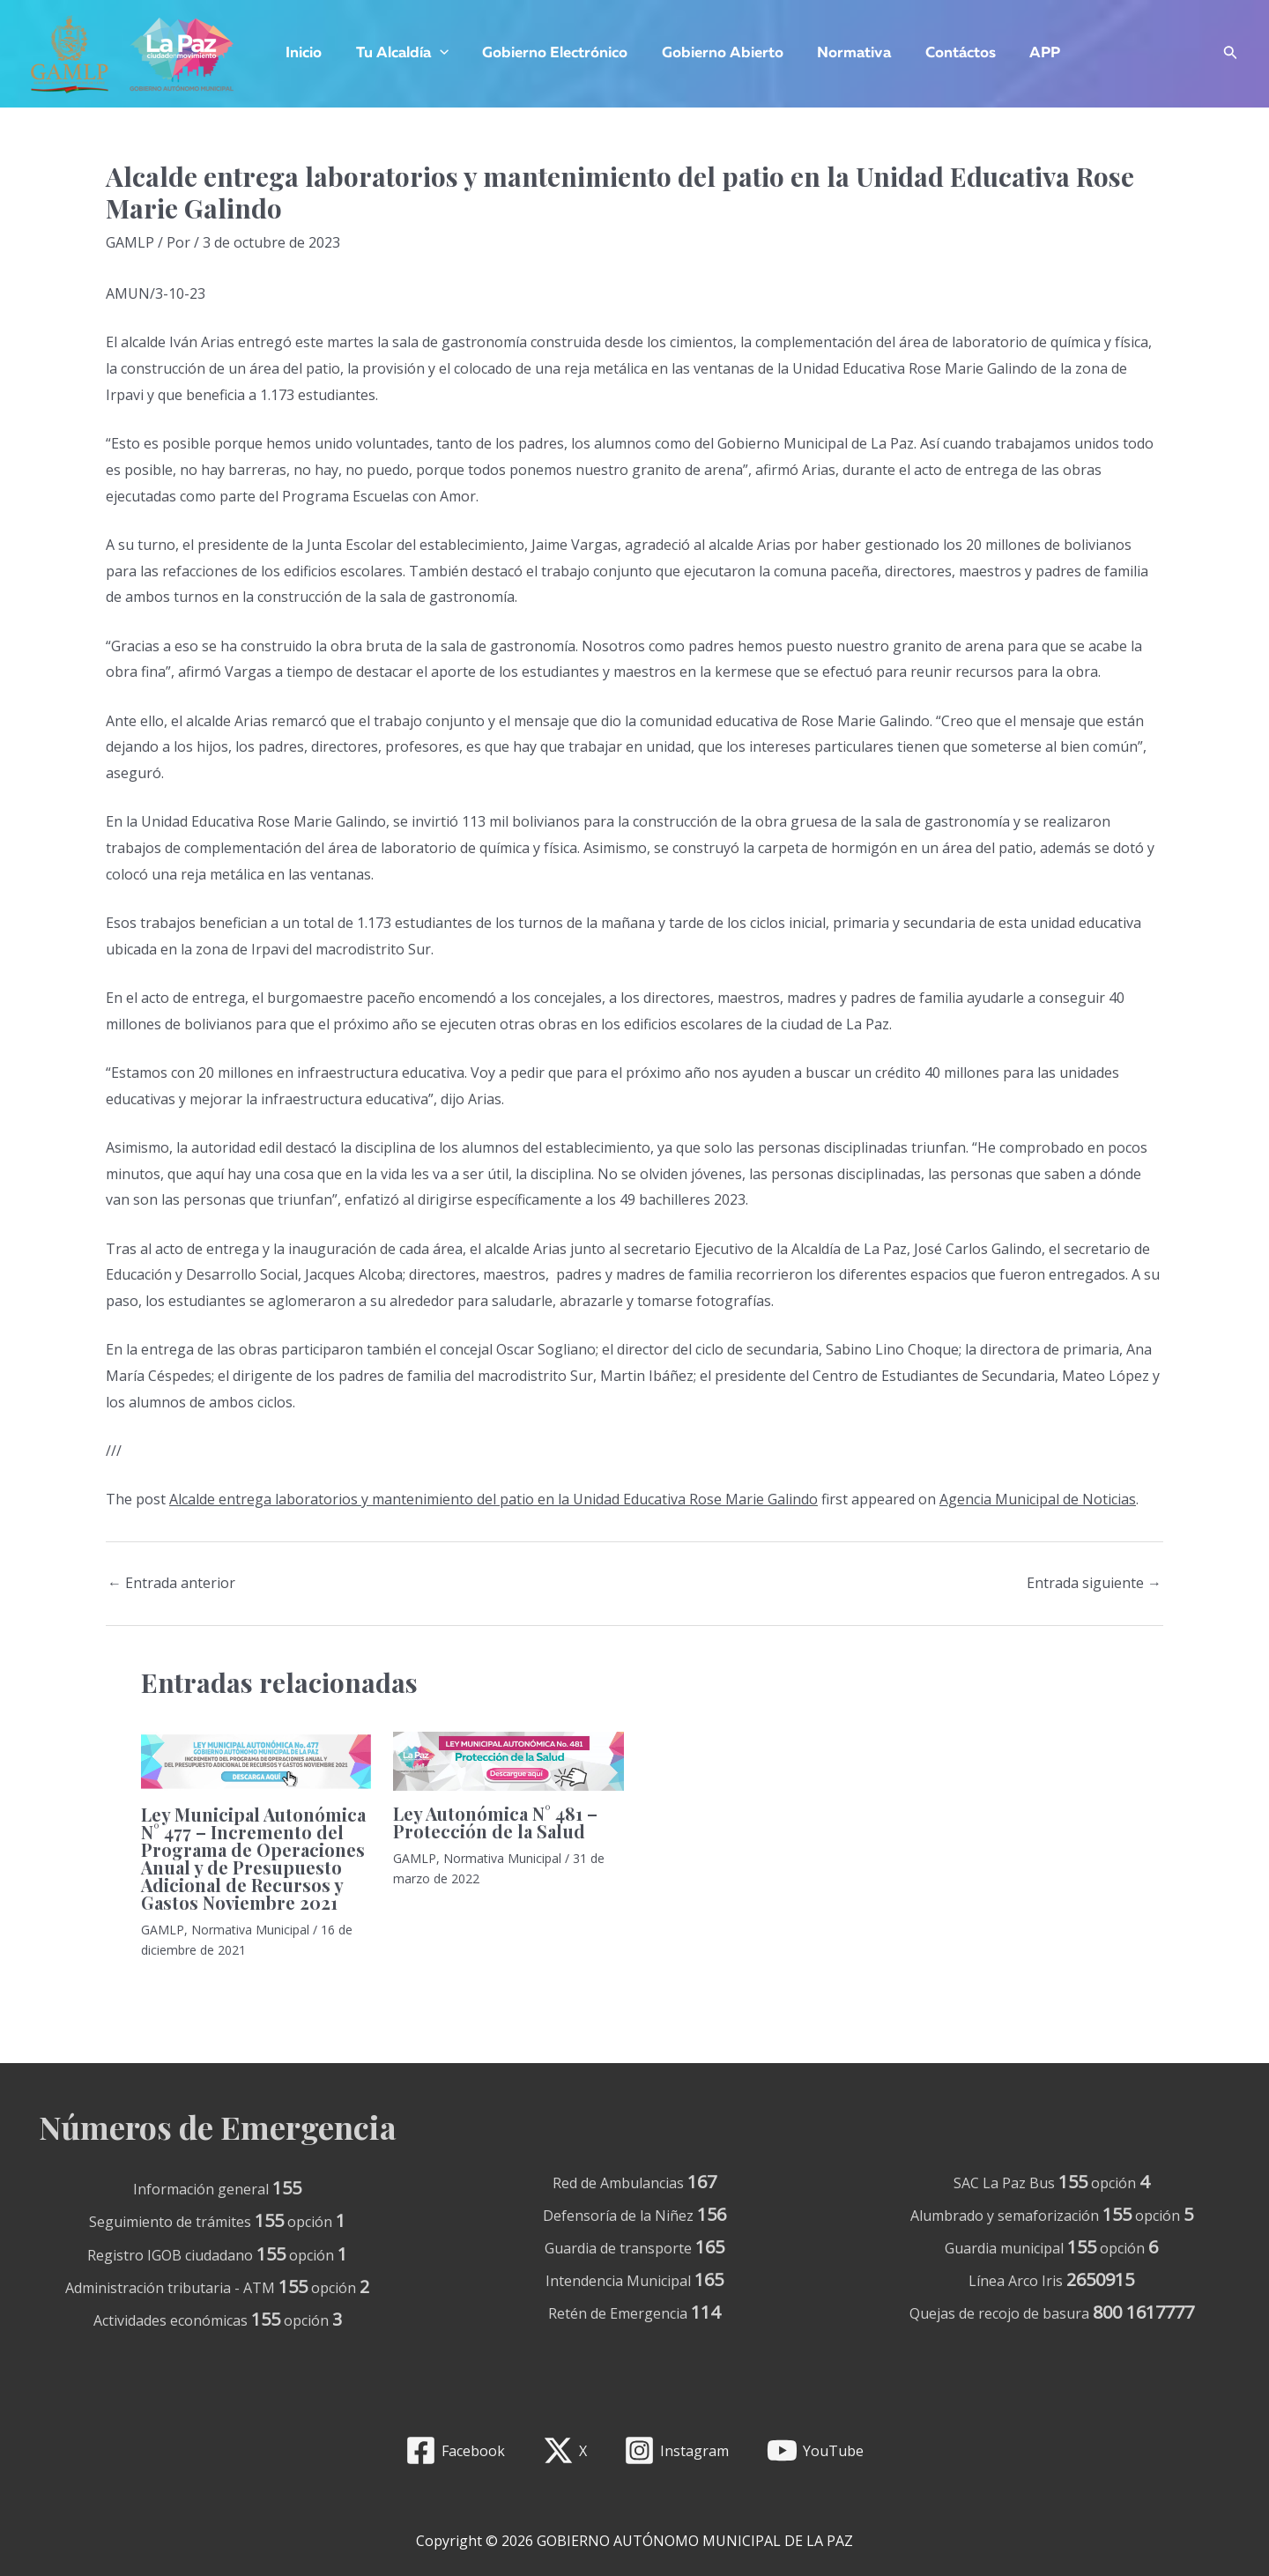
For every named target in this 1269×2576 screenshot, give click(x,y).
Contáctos (938, 53)
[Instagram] (677, 2450)
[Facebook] (454, 2450)
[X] (564, 2450)
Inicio (302, 53)
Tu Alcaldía (396, 54)
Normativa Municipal (250, 1929)
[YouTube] (815, 2450)
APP (1019, 53)
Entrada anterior (171, 1583)
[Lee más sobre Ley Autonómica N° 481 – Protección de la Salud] (508, 1760)
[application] (433, 54)
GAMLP (130, 242)
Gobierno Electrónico (545, 53)
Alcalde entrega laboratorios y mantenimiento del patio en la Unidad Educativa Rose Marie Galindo (493, 1499)
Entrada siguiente (1094, 1583)
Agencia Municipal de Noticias (1037, 1499)
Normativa (836, 53)
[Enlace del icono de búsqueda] (1230, 54)
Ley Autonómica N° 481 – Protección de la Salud (495, 1822)
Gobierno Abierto (708, 53)
